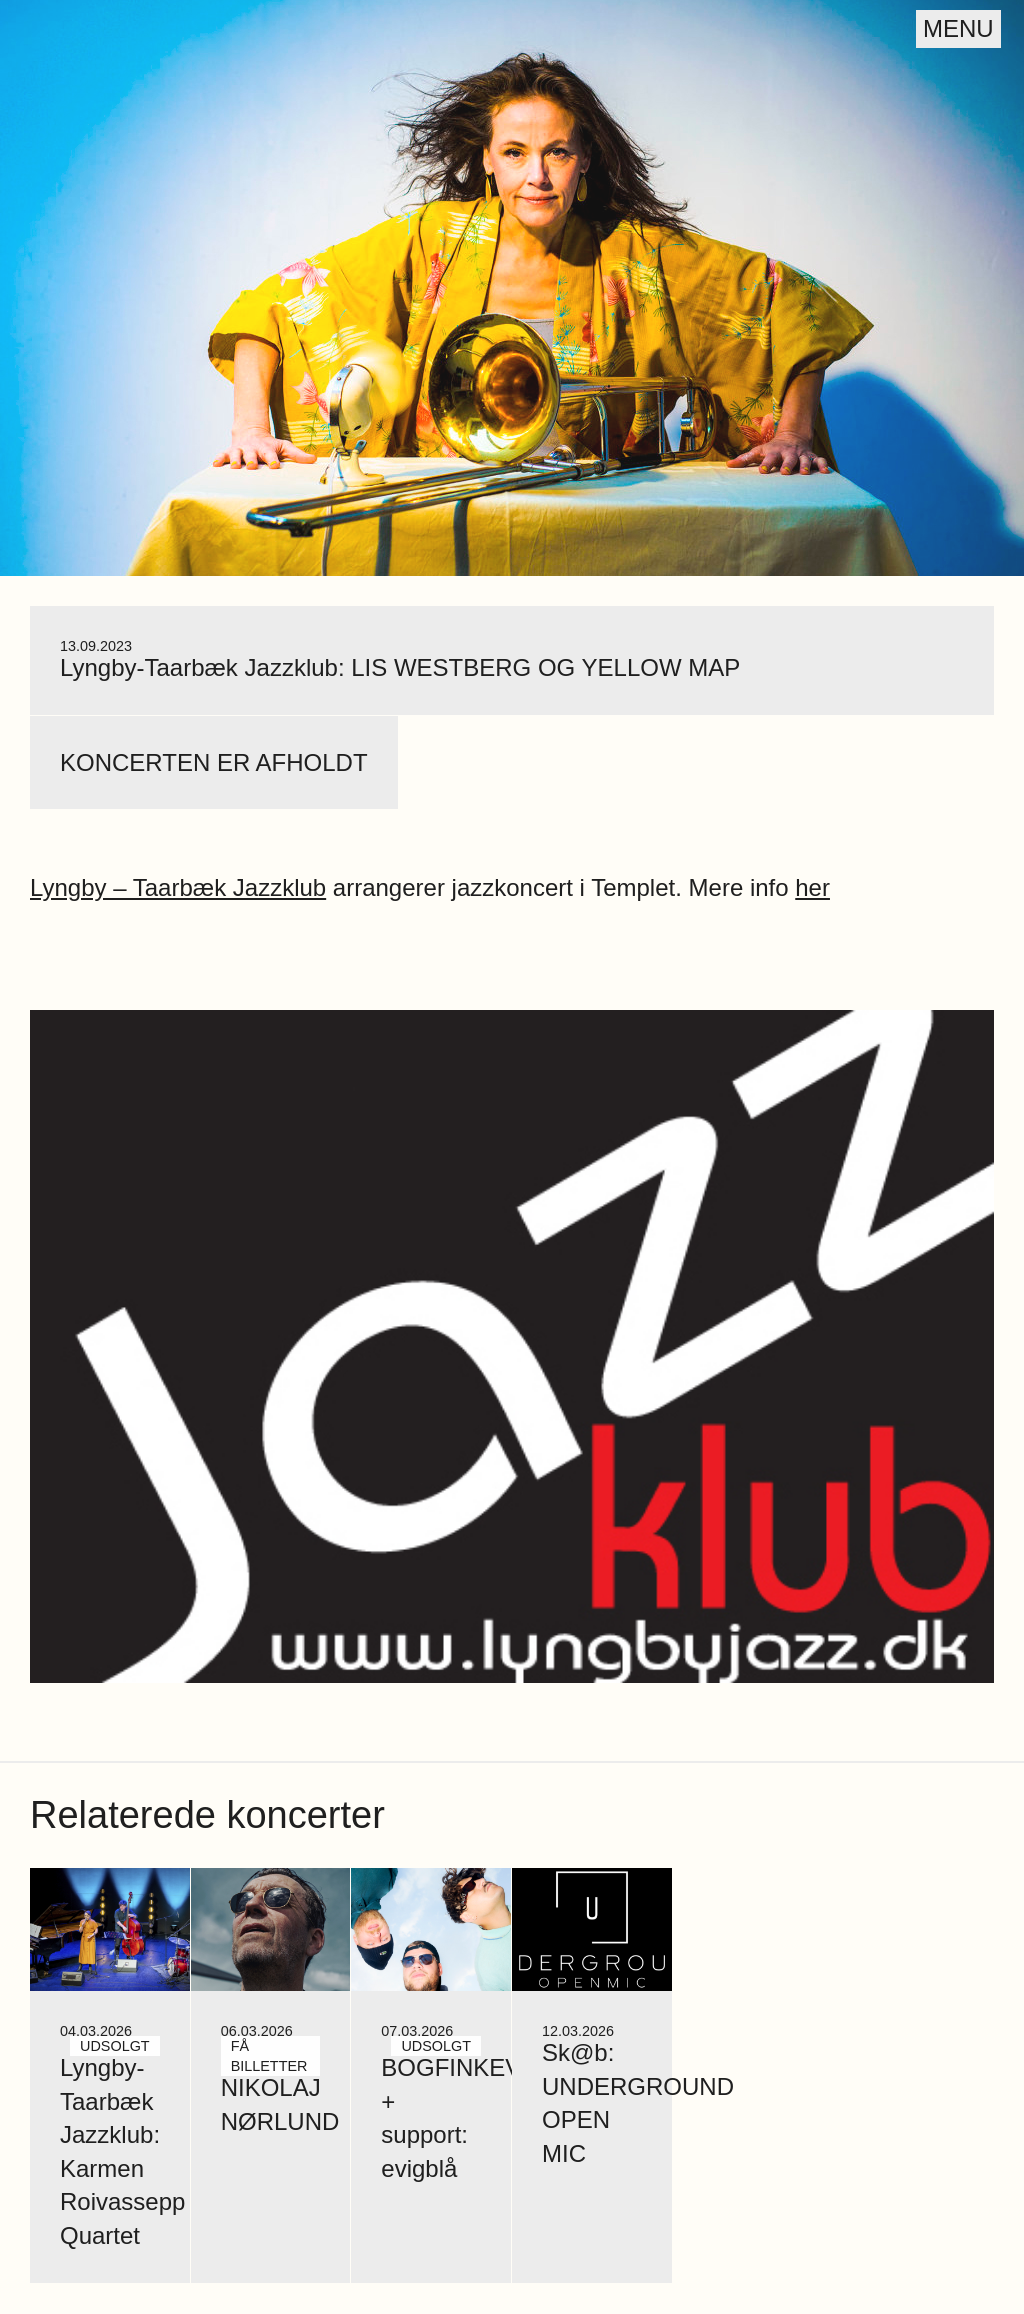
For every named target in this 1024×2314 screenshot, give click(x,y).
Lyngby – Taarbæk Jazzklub (178, 887)
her (812, 887)
